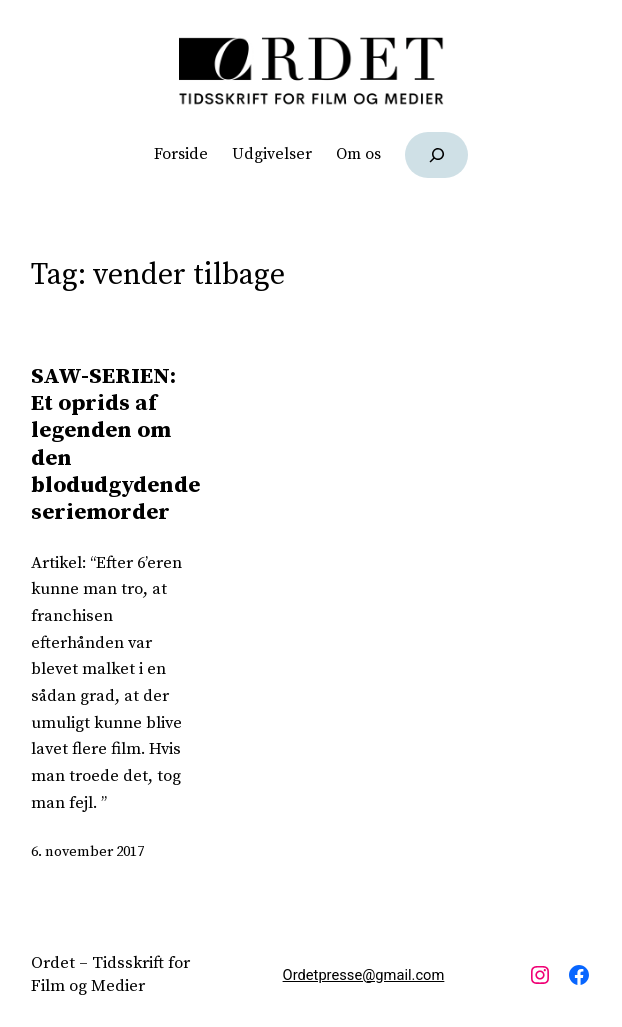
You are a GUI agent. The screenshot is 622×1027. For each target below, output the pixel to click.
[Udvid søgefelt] (436, 154)
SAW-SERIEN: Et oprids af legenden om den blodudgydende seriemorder (115, 445)
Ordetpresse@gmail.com (364, 975)
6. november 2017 (87, 852)
